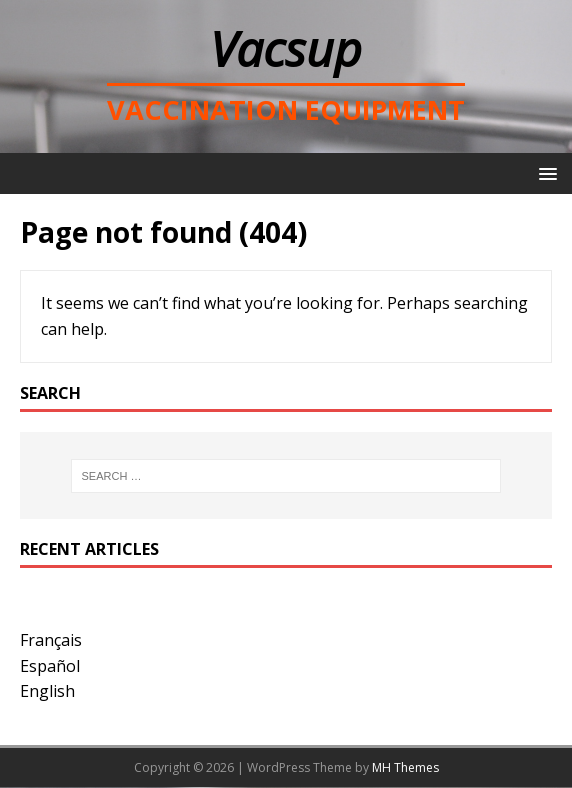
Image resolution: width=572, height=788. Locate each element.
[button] (544, 172)
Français (51, 640)
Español (50, 666)
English (47, 691)
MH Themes (405, 767)
